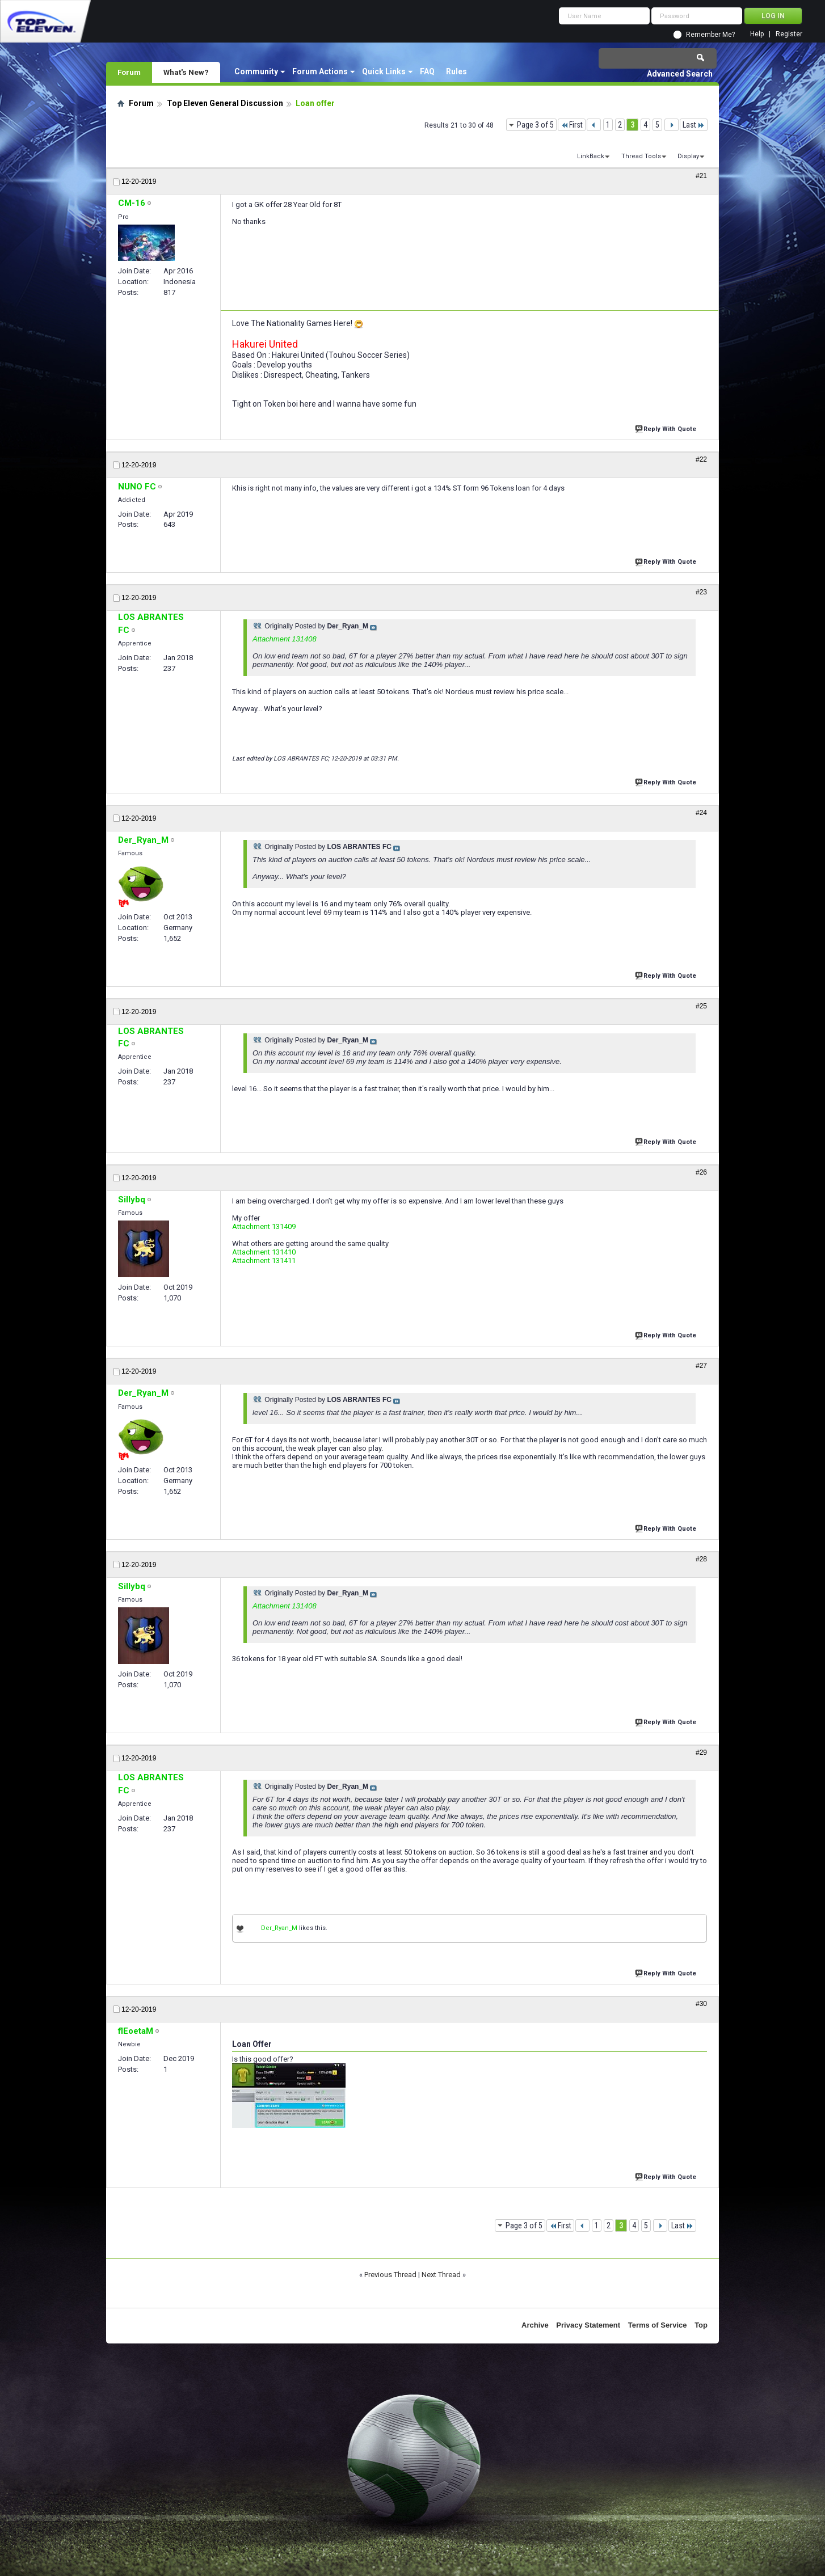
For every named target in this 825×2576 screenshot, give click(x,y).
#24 (701, 813)
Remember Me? (710, 35)
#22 (701, 459)
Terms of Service (657, 2325)
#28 (701, 1559)
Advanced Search (680, 73)
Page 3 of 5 (535, 124)
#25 (701, 1006)
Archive (535, 2325)
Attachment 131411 (264, 1260)
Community (256, 71)
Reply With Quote (666, 428)
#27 (701, 1366)
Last (694, 124)
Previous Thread (390, 2274)
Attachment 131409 (264, 1226)
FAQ (427, 71)
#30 (701, 2004)
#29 (701, 1752)
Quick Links (384, 71)
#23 (701, 592)
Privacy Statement (588, 2325)
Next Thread (441, 2274)
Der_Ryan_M (279, 1928)
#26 (701, 1172)
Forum (129, 72)
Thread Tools (641, 156)
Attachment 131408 (284, 639)
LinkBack (590, 156)
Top (701, 2325)
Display (688, 156)
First (572, 124)
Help (757, 34)
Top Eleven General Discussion (225, 103)
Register (789, 34)
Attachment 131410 (264, 1252)
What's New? (186, 72)
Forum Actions (320, 71)
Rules (456, 71)
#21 (701, 176)
